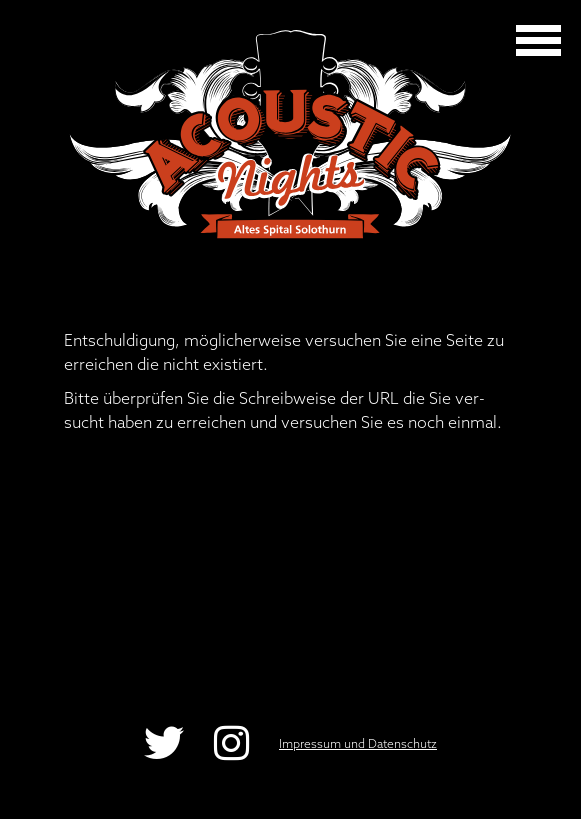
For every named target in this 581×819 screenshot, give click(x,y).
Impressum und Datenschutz (358, 743)
